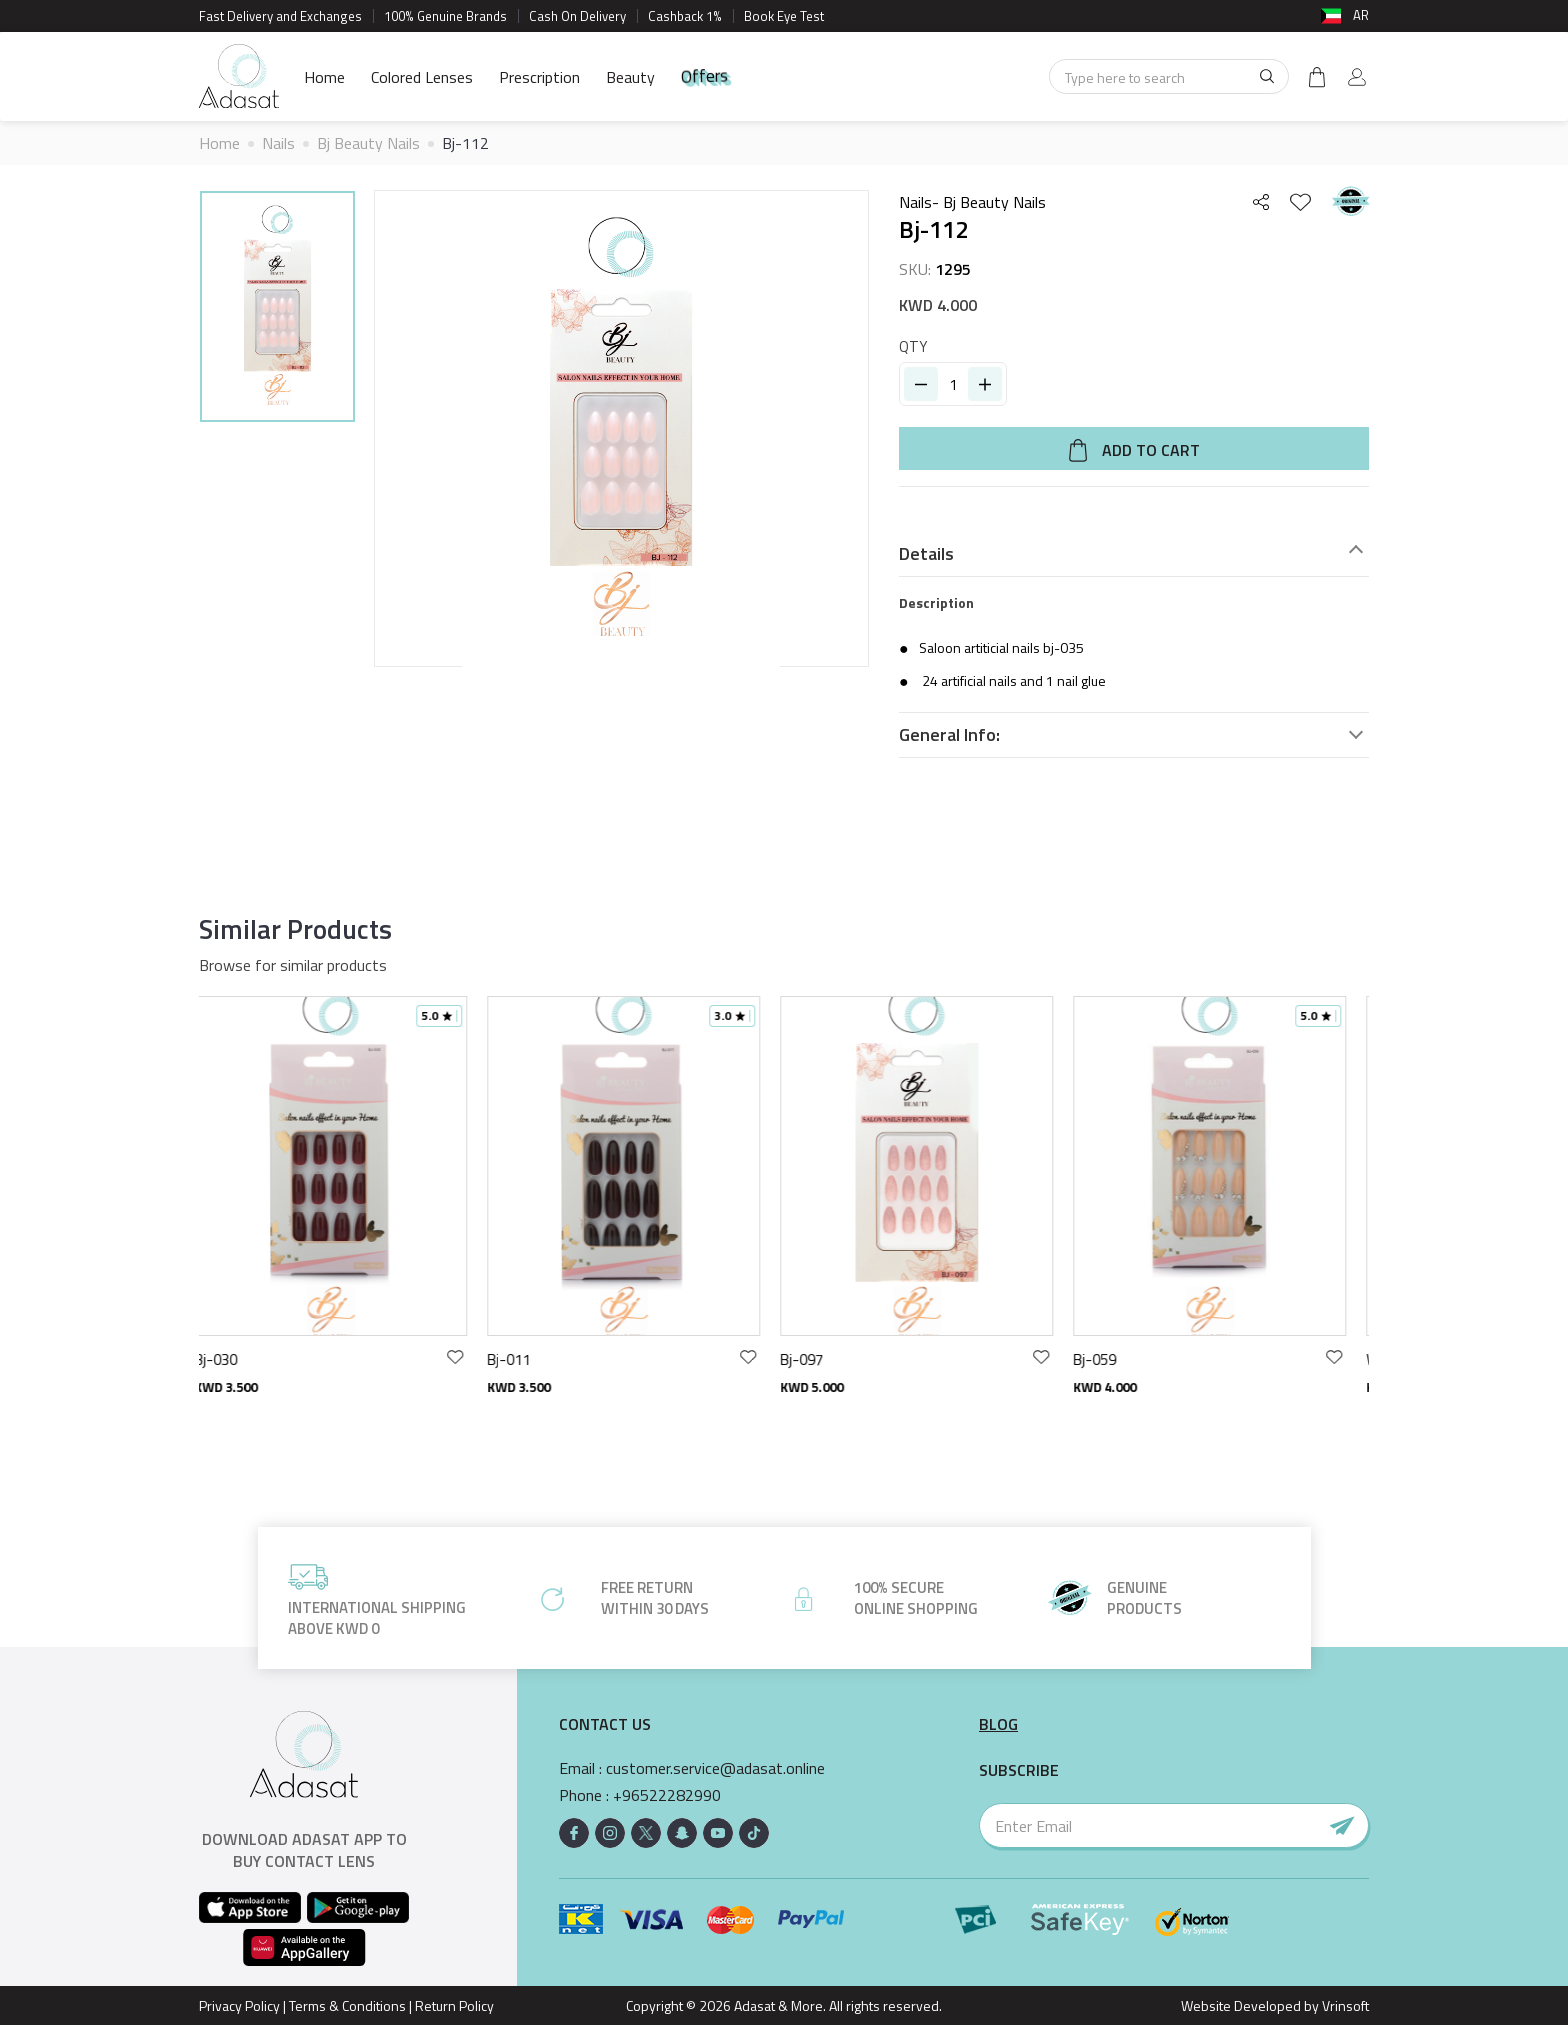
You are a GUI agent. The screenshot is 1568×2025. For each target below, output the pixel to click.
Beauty (630, 77)
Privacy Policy (239, 2005)
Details (926, 554)
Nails (278, 143)
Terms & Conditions (347, 2005)
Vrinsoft (1344, 2005)
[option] (277, 309)
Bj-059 (1109, 1359)
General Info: (949, 735)
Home (324, 77)
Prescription (539, 77)
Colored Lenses (422, 77)
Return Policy (454, 2005)
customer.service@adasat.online (715, 1768)
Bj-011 (523, 1359)
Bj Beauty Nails (368, 143)
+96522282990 (667, 1795)
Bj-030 (230, 1359)
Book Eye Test (784, 16)
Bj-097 (816, 1359)
